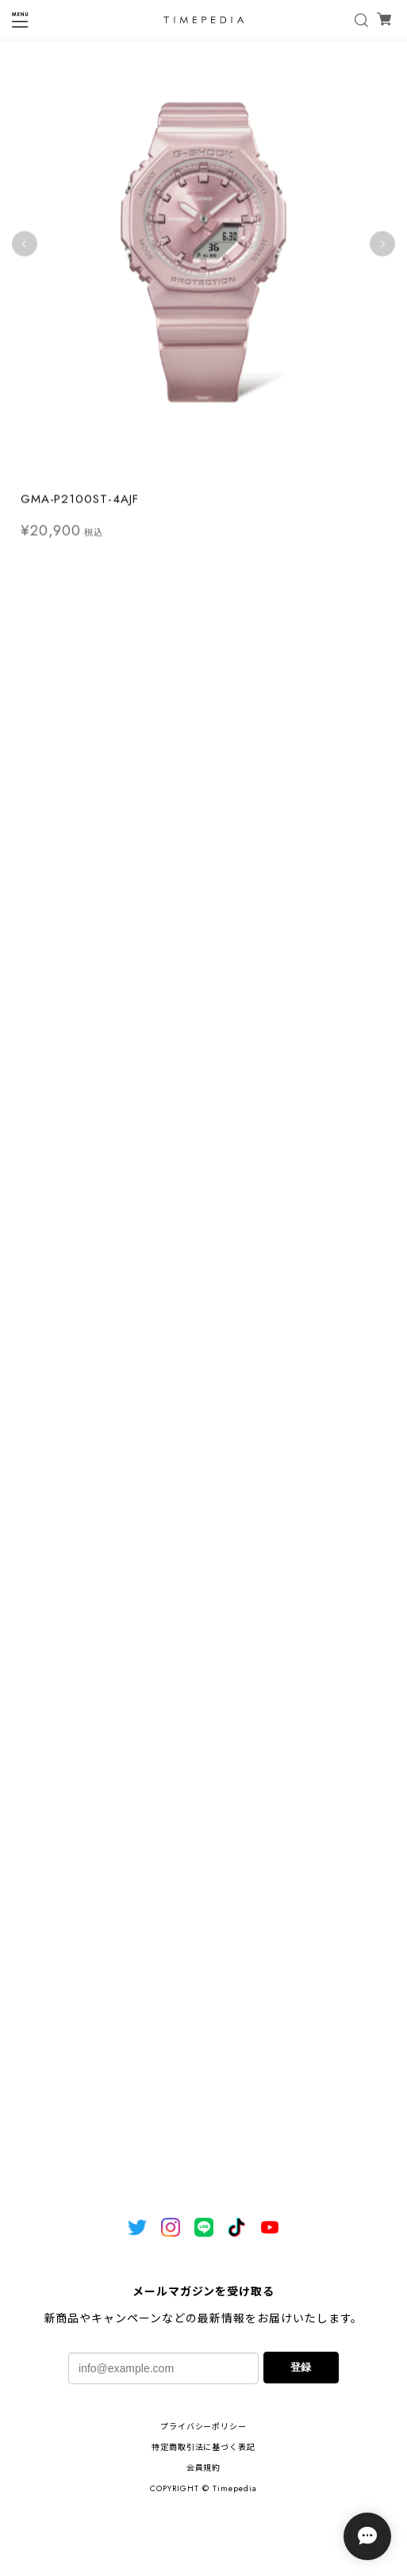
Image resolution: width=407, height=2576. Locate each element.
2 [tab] (148, 468)
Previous (24, 248)
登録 (300, 2367)
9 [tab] (259, 468)
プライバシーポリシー (204, 2427)
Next (382, 248)
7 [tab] (228, 468)
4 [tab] (180, 468)
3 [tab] (164, 468)
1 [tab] (132, 468)
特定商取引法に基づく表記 (204, 2447)
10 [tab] (275, 468)
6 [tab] (212, 468)
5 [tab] (196, 468)
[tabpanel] (203, 248)
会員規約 (203, 2468)
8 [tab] (244, 468)
